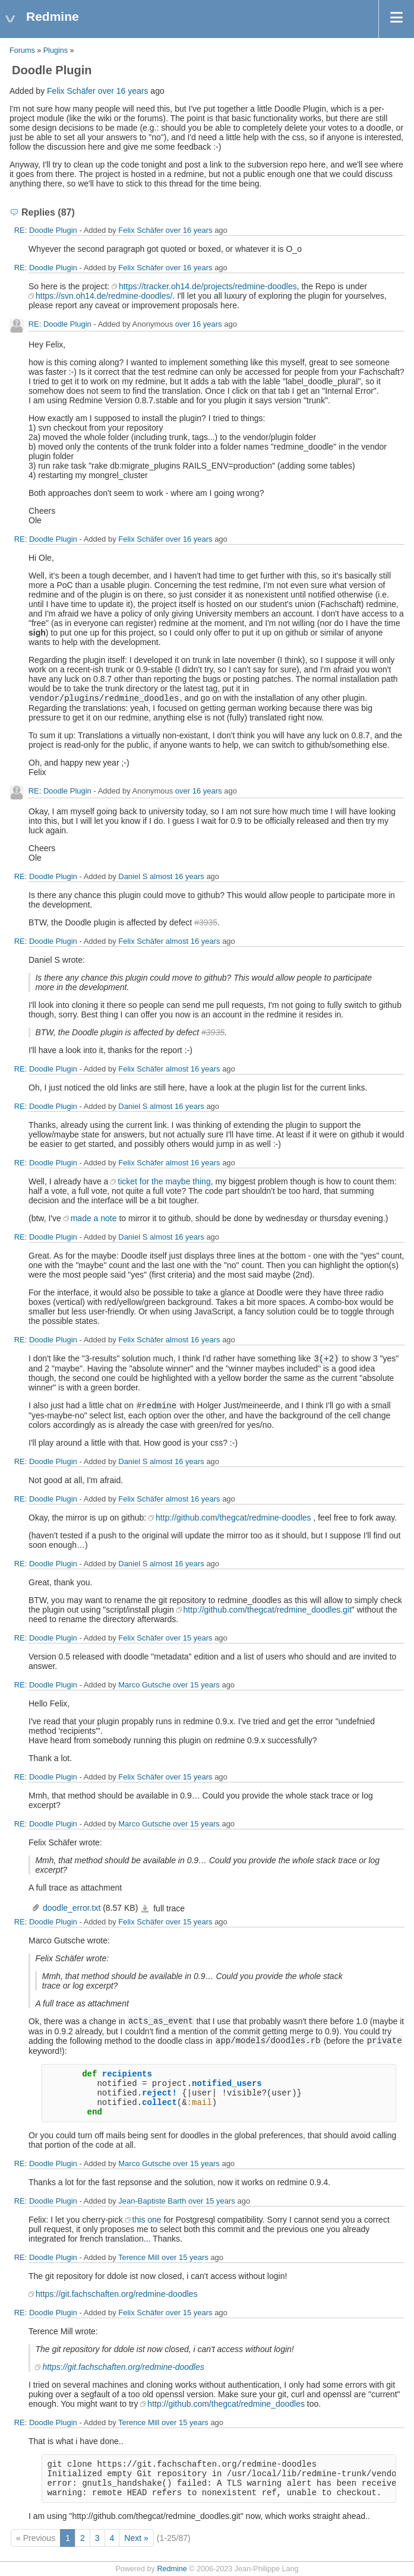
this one (147, 2219)
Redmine (172, 2569)
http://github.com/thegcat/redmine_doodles (226, 2404)
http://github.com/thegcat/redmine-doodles (233, 1517)
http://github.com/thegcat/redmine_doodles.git (268, 1609)
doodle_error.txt (71, 1908)
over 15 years (189, 1637)
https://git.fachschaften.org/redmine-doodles (116, 2294)
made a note (94, 1218)
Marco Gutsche (144, 1684)
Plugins (55, 50)
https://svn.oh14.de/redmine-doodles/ (104, 296)
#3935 (205, 922)
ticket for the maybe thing (164, 1181)
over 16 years (123, 91)
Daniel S (132, 876)
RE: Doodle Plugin (45, 230)
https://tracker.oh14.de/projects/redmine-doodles (208, 286)
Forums (22, 50)
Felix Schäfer (71, 91)
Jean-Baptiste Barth (152, 2200)
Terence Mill (138, 2257)
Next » (136, 2538)
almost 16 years (177, 876)
